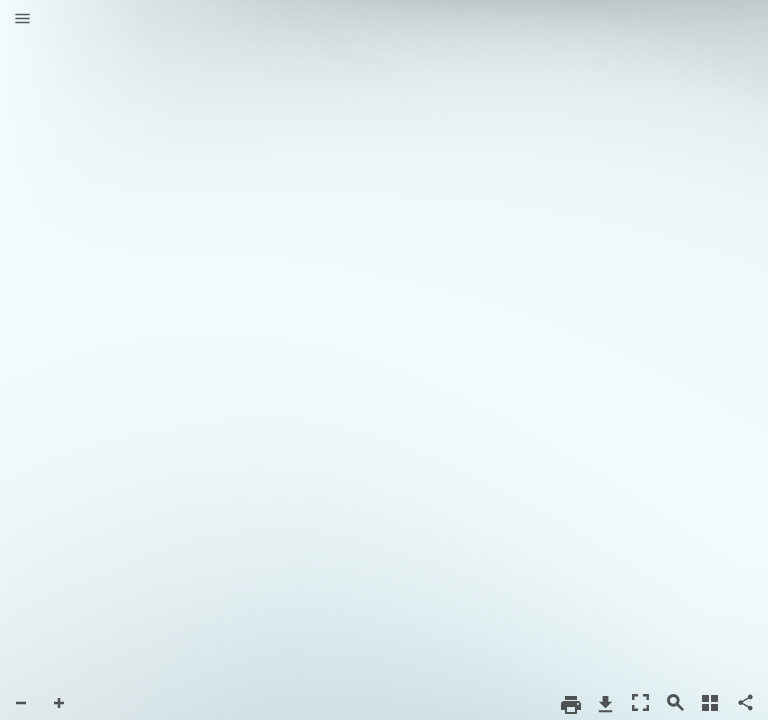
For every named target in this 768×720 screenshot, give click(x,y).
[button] (22, 20)
